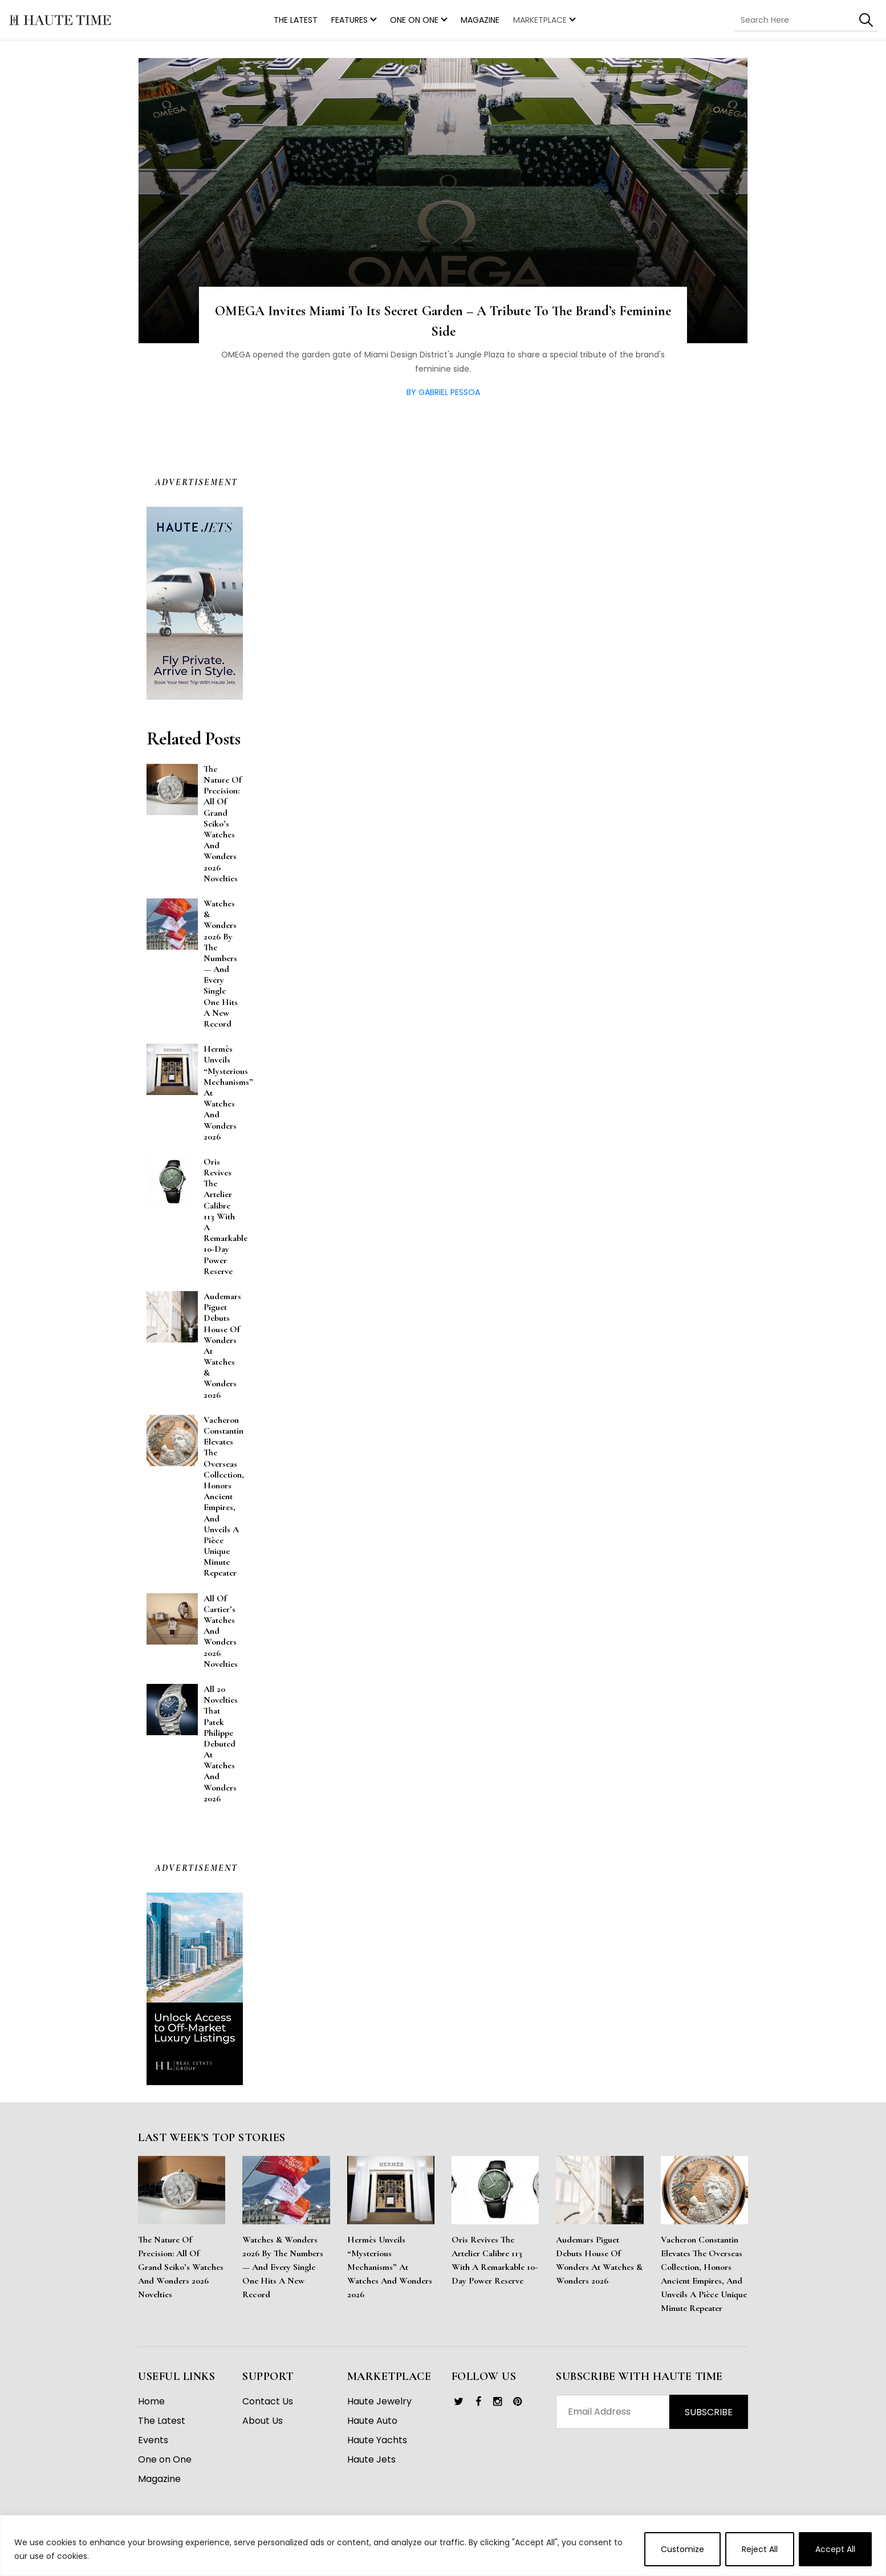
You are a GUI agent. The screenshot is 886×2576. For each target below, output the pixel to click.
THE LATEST (296, 20)
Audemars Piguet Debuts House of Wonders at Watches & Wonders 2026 (599, 2260)
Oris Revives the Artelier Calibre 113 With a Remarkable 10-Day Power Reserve (495, 2260)
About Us (262, 2420)
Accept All (835, 2549)
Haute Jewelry (379, 2401)
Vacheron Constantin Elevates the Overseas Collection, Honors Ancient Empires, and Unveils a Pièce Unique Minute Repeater (704, 2274)
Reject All (760, 2549)
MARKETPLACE (540, 20)
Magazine (480, 20)
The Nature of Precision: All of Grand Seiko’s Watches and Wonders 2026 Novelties (180, 2267)
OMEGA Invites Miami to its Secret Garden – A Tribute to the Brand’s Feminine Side (443, 321)
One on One (414, 20)
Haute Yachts (377, 2440)
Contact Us (267, 2401)
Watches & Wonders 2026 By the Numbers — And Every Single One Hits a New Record (282, 2267)
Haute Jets (371, 2459)
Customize (682, 2549)
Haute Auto (372, 2420)
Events (153, 2440)
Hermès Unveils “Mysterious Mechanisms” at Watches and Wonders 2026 (389, 2267)
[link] (459, 2401)
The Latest (161, 2420)
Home (151, 2401)
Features (349, 20)
